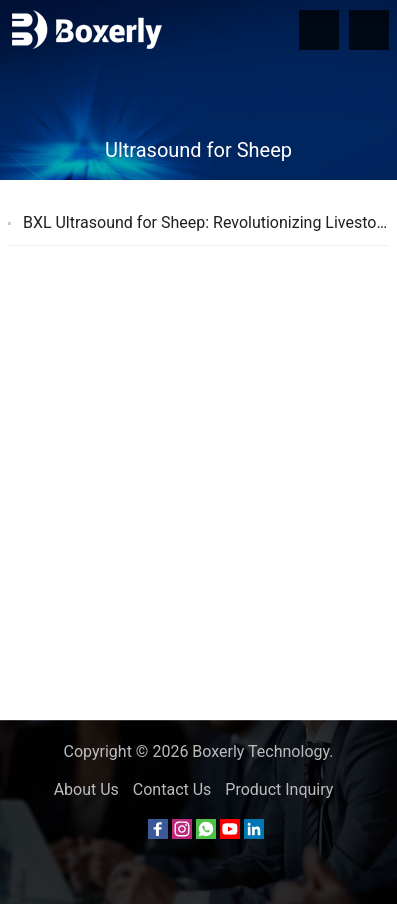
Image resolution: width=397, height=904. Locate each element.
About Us (86, 789)
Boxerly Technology (260, 751)
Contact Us (172, 789)
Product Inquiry (279, 789)
